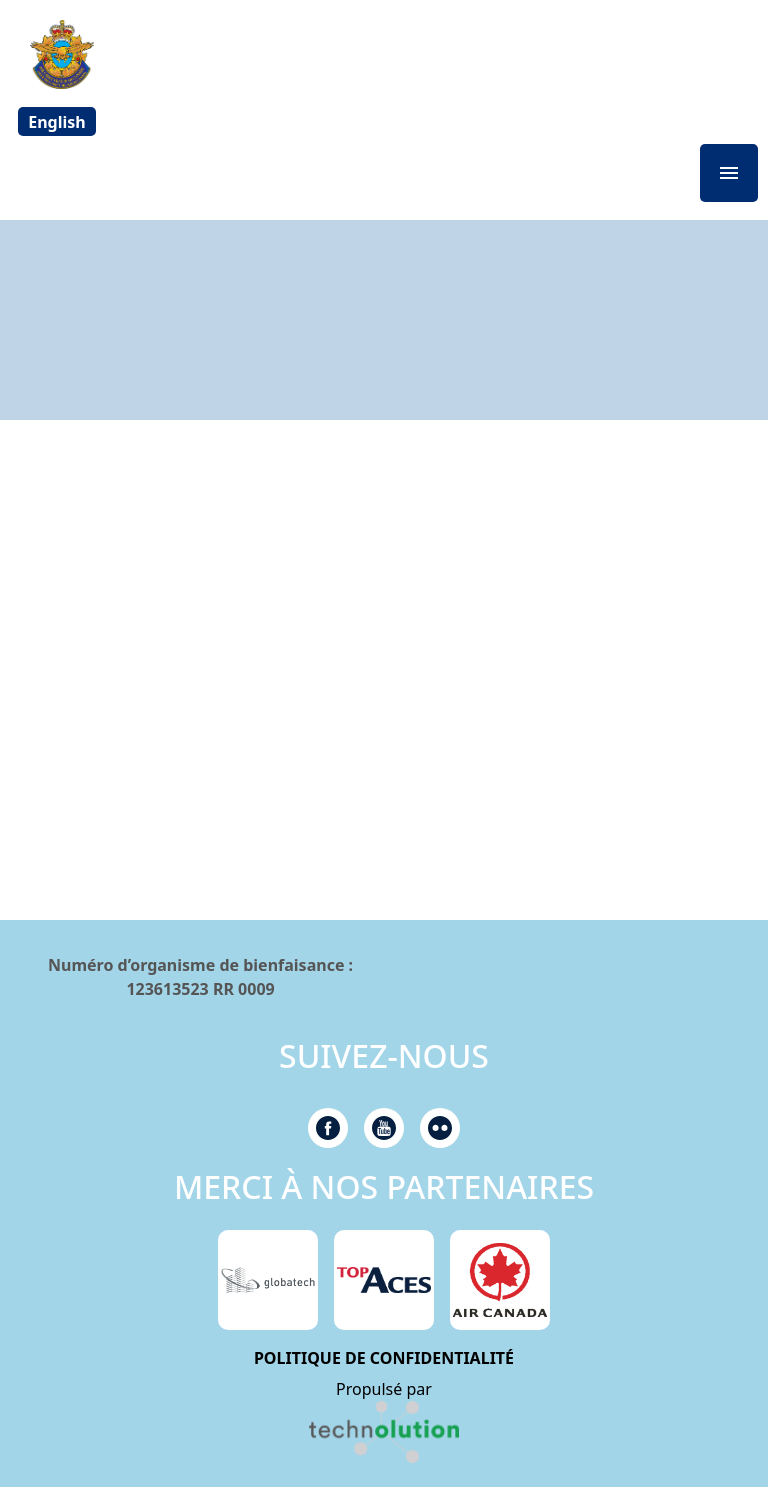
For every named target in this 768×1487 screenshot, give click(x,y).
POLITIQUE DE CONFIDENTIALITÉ (384, 1358)
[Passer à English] (56, 121)
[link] (384, 1432)
